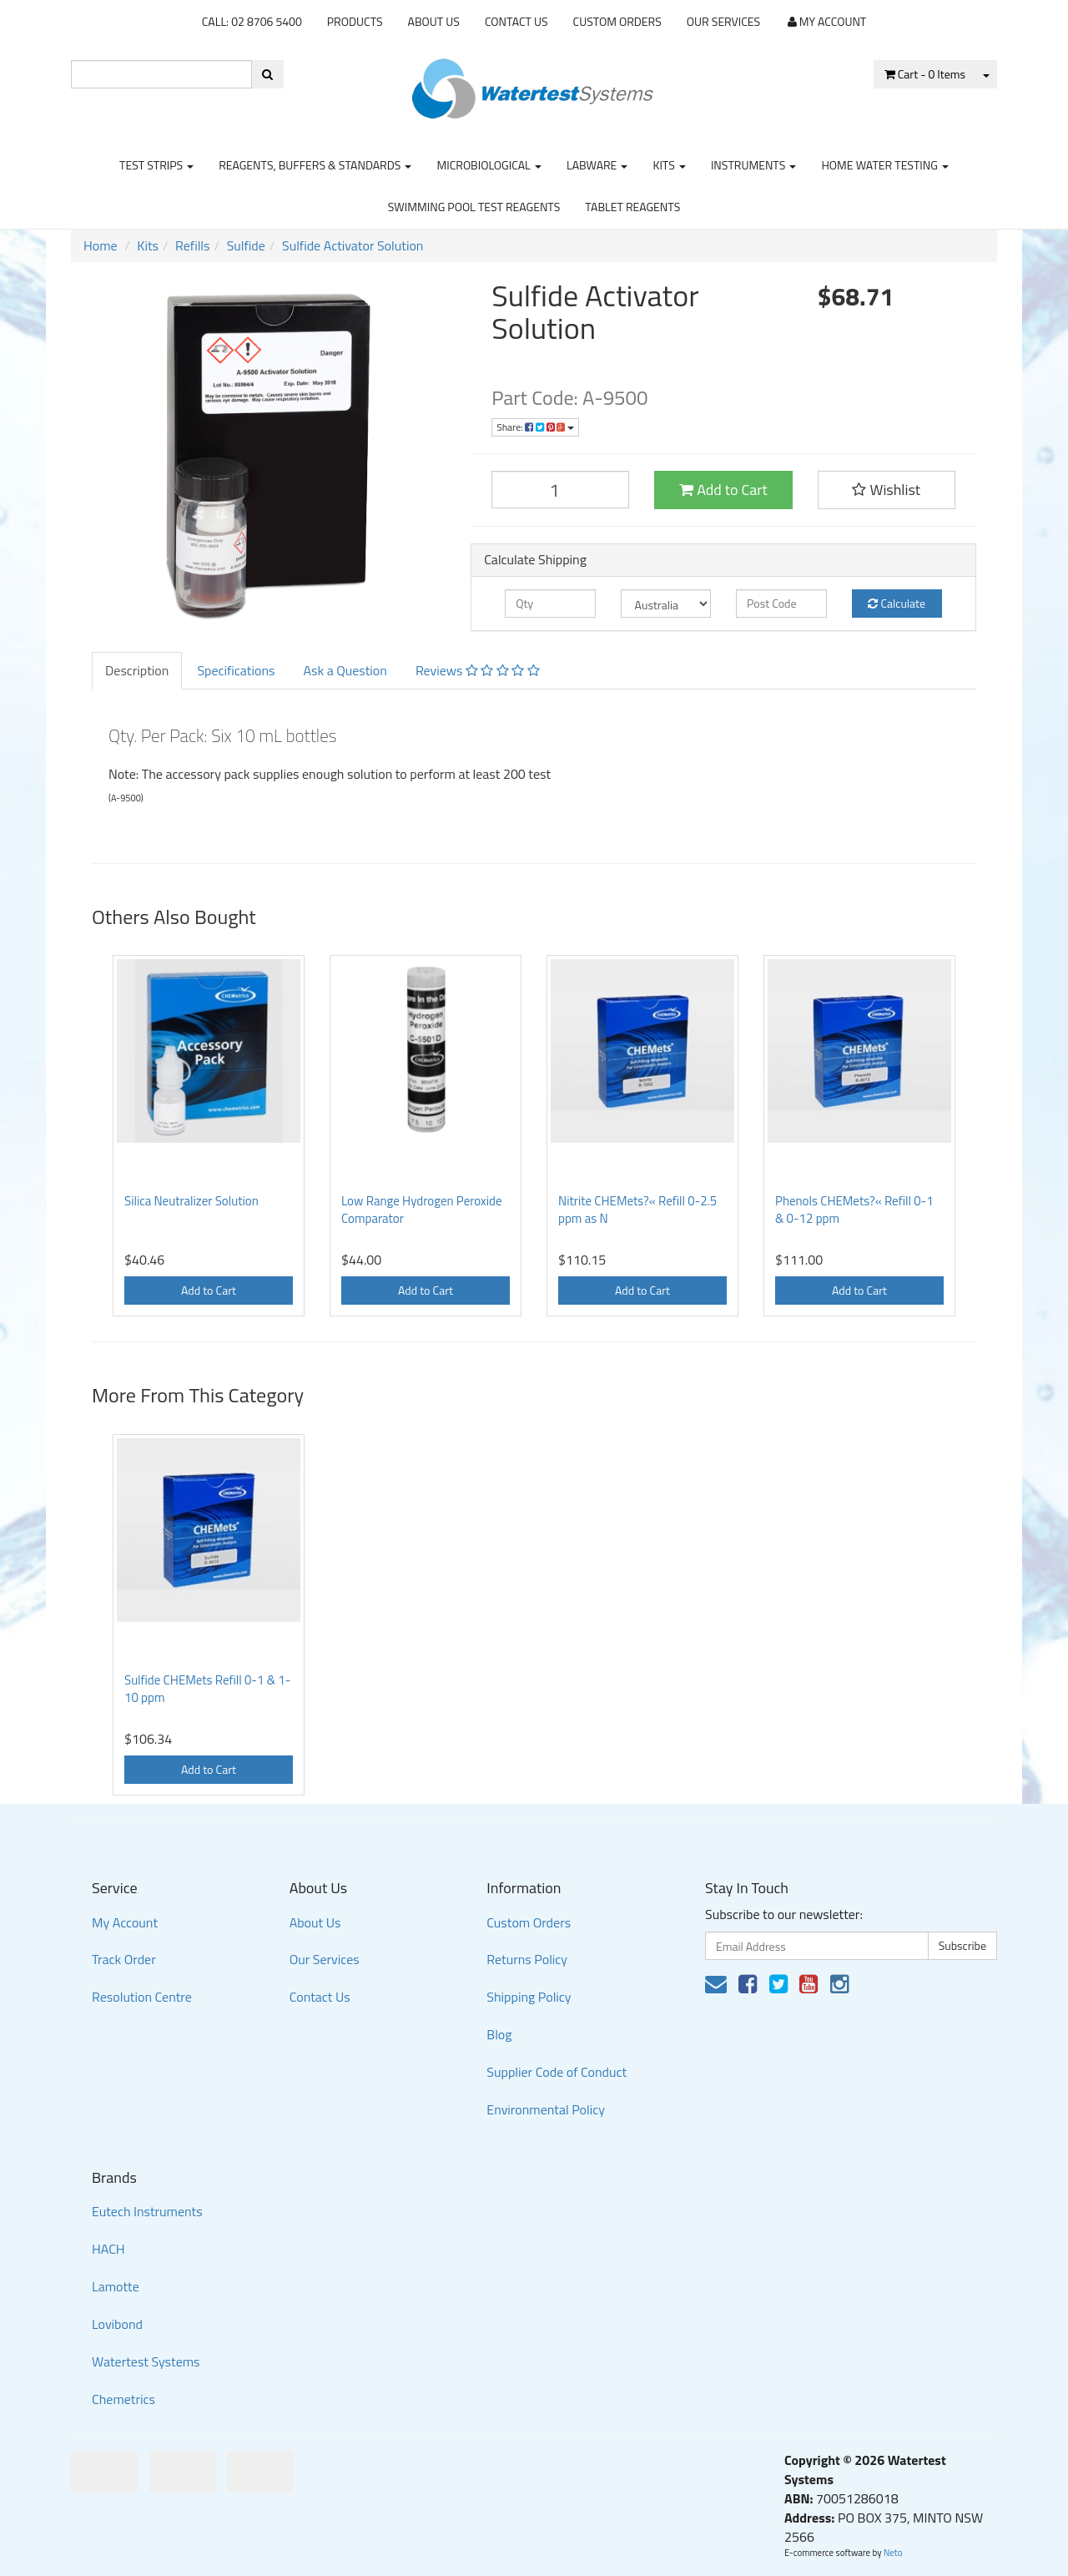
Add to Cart (723, 489)
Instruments (754, 165)
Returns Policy (526, 1959)
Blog (498, 2034)
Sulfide (246, 245)
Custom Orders (617, 21)
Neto (893, 2552)
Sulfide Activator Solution (352, 245)
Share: (535, 427)
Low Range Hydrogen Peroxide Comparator (421, 1209)
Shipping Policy (528, 1997)
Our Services (723, 21)
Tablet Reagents (632, 206)
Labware (597, 165)
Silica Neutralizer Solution (191, 1200)
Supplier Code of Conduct (556, 2072)
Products (355, 21)
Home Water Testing (885, 165)
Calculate (896, 603)
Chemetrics (123, 2399)
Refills (192, 245)
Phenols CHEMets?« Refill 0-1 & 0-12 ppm (854, 1209)
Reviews (478, 670)
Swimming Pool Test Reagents (474, 206)
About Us (434, 21)
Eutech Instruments (147, 2211)
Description (137, 670)
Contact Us (516, 21)
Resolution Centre (142, 1997)
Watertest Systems (146, 2361)
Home (100, 245)
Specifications (236, 670)
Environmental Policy (545, 2109)
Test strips (156, 165)
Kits (668, 165)
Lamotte (115, 2286)
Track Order (124, 1959)
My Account (125, 1922)
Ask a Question (344, 670)
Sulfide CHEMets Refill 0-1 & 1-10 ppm (207, 1688)
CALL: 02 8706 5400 (252, 21)
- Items (924, 74)
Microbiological (488, 165)
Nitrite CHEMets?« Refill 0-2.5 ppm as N (637, 1209)
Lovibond (117, 2324)
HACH (108, 2249)
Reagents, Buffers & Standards (315, 165)
